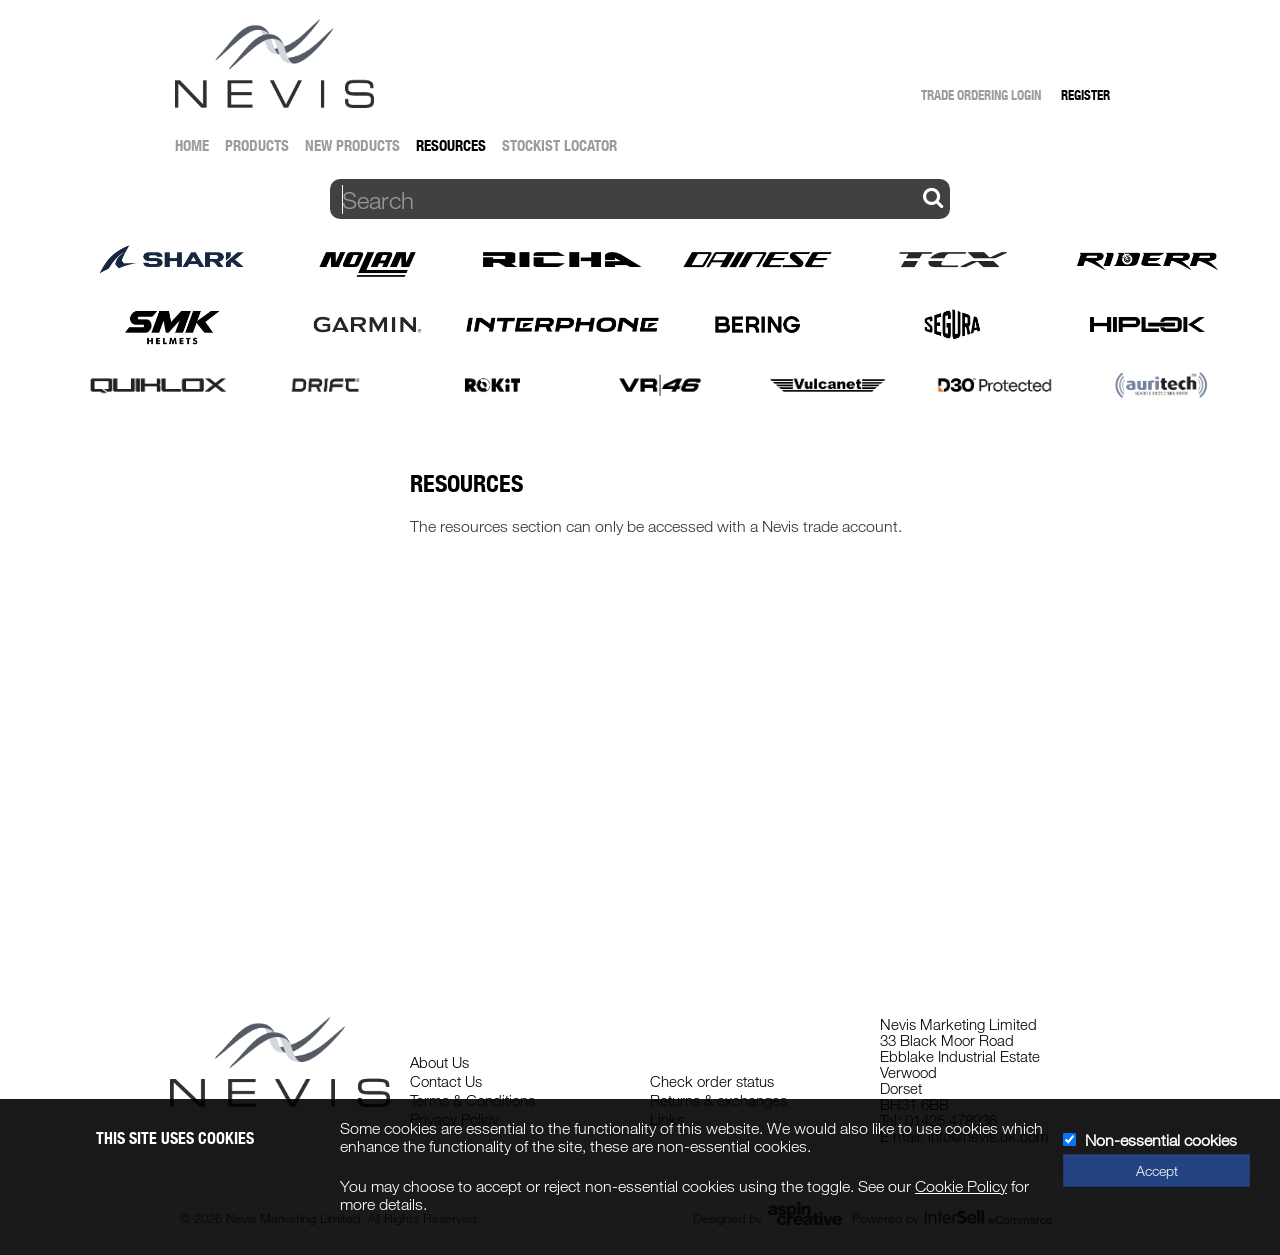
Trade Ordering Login (981, 95)
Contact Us (446, 1081)
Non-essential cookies (1161, 1140)
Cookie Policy (961, 1186)
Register (1085, 95)
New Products (352, 145)
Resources (451, 145)
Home (192, 145)
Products (257, 145)
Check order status (712, 1081)
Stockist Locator (559, 145)
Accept (1157, 1170)
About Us (439, 1062)
